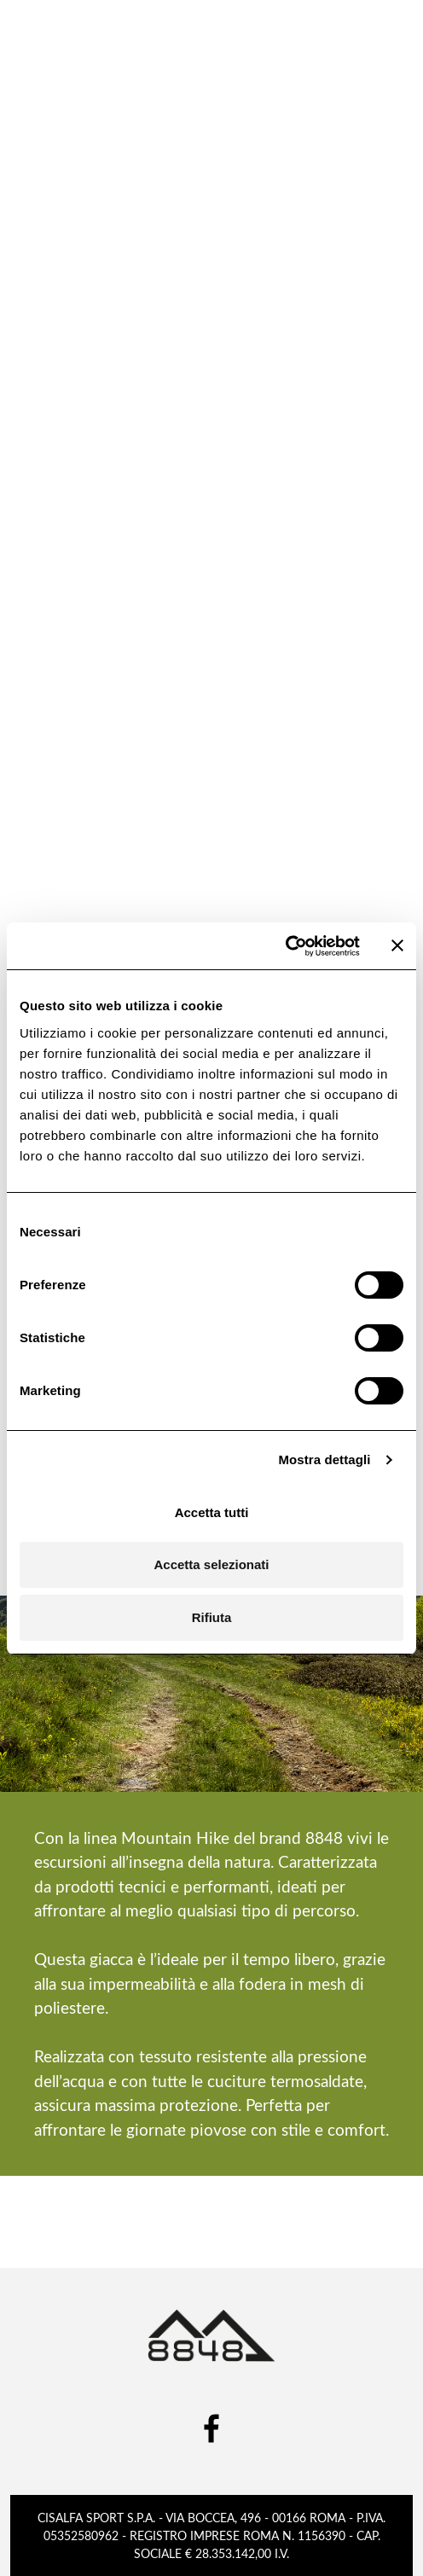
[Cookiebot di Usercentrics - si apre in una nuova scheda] (285, 946)
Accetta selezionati (211, 1564)
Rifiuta (212, 1617)
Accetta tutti (212, 1512)
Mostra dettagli (324, 1459)
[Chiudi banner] (397, 945)
